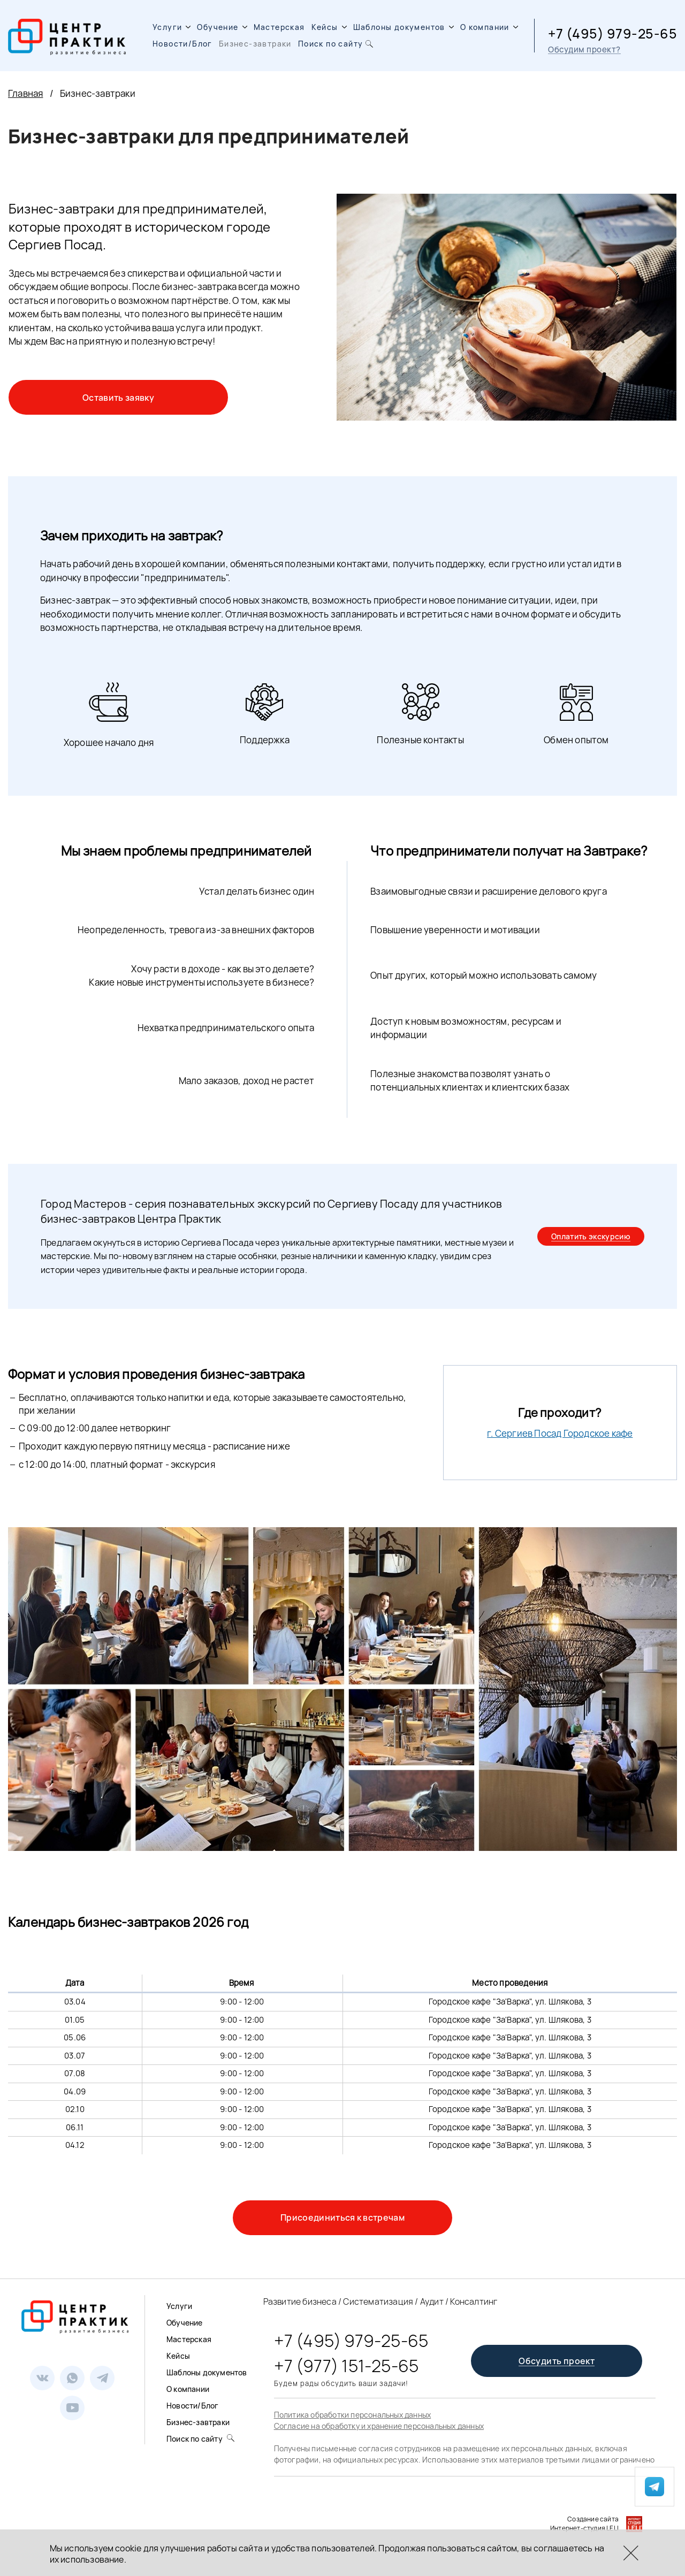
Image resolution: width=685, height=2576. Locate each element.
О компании (489, 27)
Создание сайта (593, 2519)
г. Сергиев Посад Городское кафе (560, 1433)
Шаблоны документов (403, 27)
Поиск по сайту (337, 44)
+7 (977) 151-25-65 (346, 2365)
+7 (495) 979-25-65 (612, 33)
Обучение (222, 27)
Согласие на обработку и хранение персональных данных (379, 2426)
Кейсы (329, 27)
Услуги (172, 27)
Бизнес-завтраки (255, 44)
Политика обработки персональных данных (352, 2415)
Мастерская (279, 27)
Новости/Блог (182, 44)
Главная (25, 93)
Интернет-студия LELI (584, 2528)
